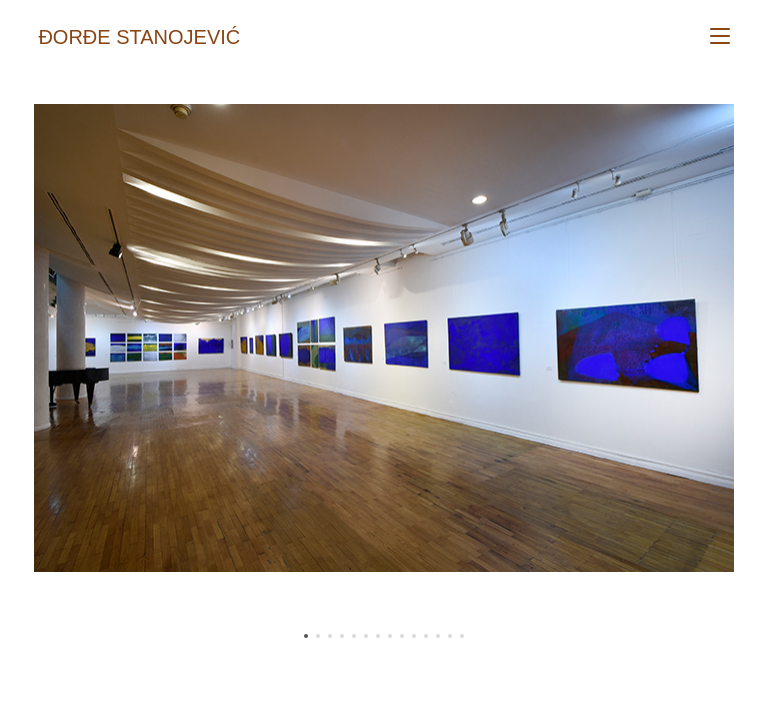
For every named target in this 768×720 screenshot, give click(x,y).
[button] (306, 636)
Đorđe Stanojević (139, 37)
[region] (384, 375)
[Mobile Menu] (720, 37)
